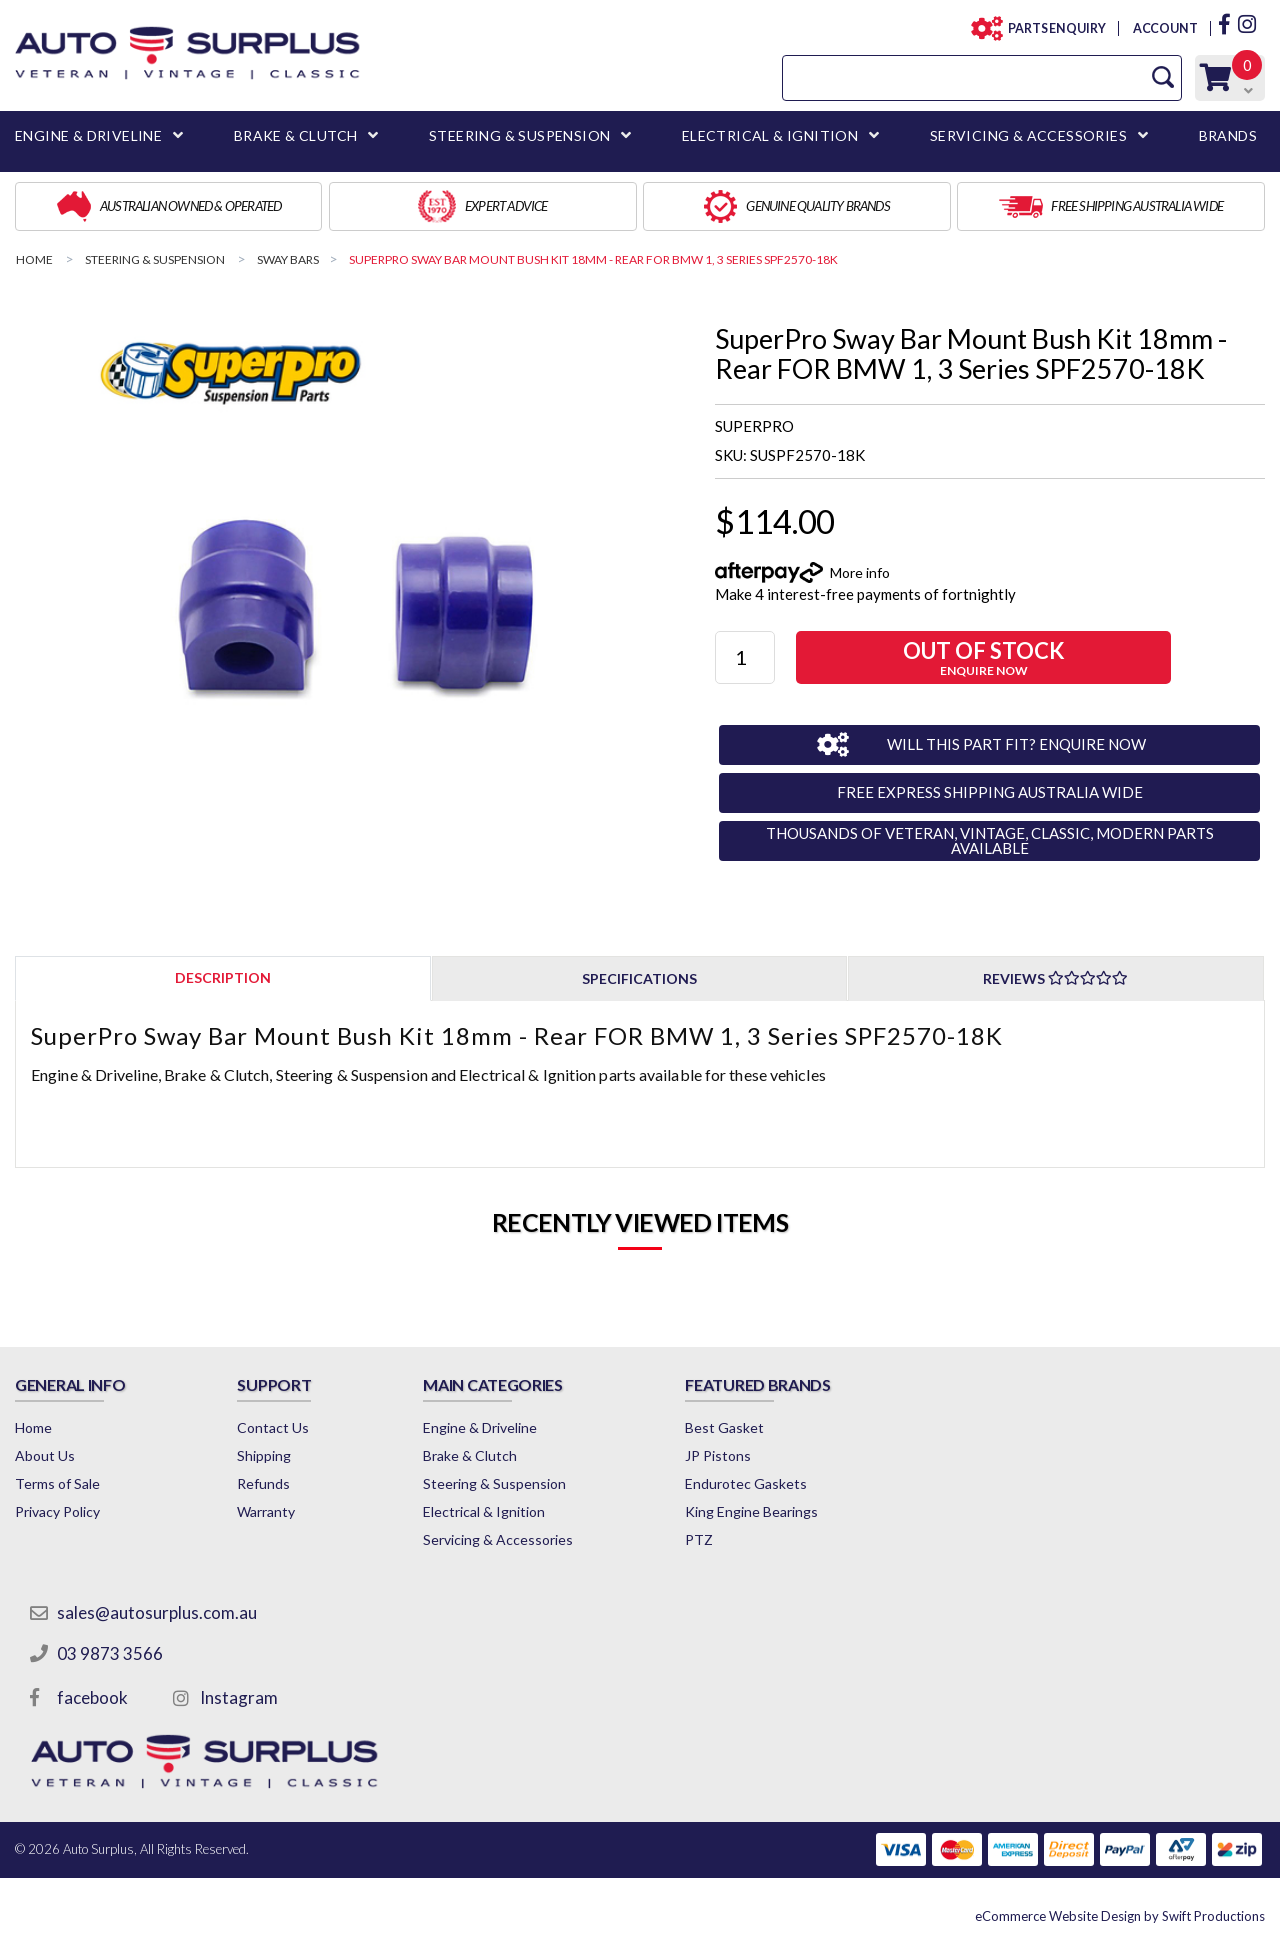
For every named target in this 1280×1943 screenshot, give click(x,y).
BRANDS (1228, 135)
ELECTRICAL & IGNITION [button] (770, 135)
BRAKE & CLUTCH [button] (296, 135)
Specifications (639, 978)
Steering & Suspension (494, 1483)
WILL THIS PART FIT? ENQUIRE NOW (1016, 744)
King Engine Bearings (751, 1511)
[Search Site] (1163, 77)
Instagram (239, 1697)
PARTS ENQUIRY (1051, 28)
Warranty (266, 1511)
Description (223, 977)
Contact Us (273, 1427)
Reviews (1055, 978)
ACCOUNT (1164, 28)
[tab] (223, 977)
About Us (45, 1455)
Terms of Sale (57, 1483)
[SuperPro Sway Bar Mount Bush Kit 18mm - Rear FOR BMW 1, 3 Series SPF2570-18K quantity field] (745, 657)
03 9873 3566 (110, 1653)
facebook (92, 1697)
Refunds (263, 1483)
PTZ (699, 1539)
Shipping (264, 1455)
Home (33, 1427)
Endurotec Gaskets (746, 1483)
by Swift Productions (1120, 1916)
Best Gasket (724, 1427)
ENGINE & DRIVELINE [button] (88, 135)
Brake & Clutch (470, 1455)
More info (860, 572)
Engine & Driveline (480, 1427)
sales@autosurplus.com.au (157, 1612)
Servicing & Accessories (498, 1539)
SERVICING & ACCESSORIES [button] (1028, 135)
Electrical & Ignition (484, 1511)
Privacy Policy (57, 1511)
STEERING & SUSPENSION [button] (519, 135)
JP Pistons (718, 1455)
